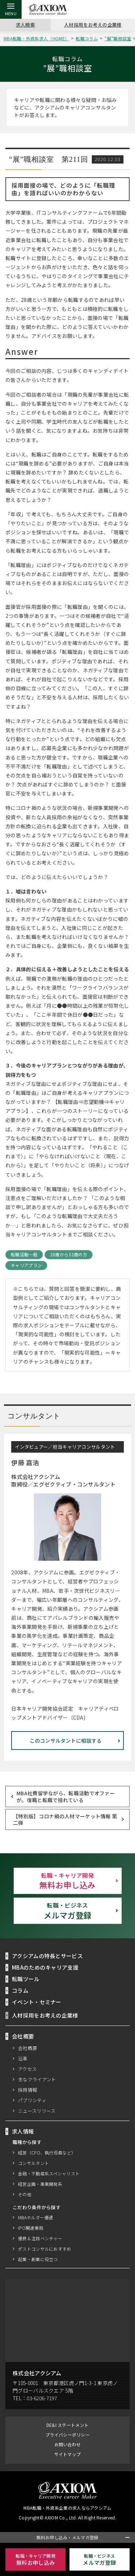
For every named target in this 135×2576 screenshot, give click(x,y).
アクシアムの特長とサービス (48, 1955)
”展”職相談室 (118, 38)
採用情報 (27, 2089)
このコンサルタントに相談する (66, 1740)
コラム (20, 1990)
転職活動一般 (24, 1255)
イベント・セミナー (37, 2001)
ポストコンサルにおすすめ (44, 2249)
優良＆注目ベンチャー (40, 2238)
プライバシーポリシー (67, 2435)
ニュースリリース (37, 2110)
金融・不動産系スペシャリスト (49, 2173)
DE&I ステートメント (67, 2425)
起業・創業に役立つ (38, 2259)
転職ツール (26, 1978)
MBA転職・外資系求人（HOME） (37, 38)
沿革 (23, 2058)
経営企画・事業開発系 (40, 2184)
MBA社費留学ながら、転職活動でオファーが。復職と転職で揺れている (66, 1796)
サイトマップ (67, 2454)
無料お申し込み (67, 1880)
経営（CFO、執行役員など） (46, 2152)
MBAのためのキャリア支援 (45, 1967)
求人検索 (25, 24)
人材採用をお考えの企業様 (93, 24)
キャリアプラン (26, 1265)
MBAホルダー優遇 (36, 2217)
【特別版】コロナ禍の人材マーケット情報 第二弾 (65, 1819)
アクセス (27, 2068)
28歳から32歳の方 (68, 1255)
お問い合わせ (67, 2444)
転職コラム (88, 38)
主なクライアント (37, 2079)
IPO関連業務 (30, 2228)
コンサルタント (33, 2163)
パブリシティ (32, 2100)
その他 (24, 2194)
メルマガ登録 (67, 1910)
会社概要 (27, 2048)
